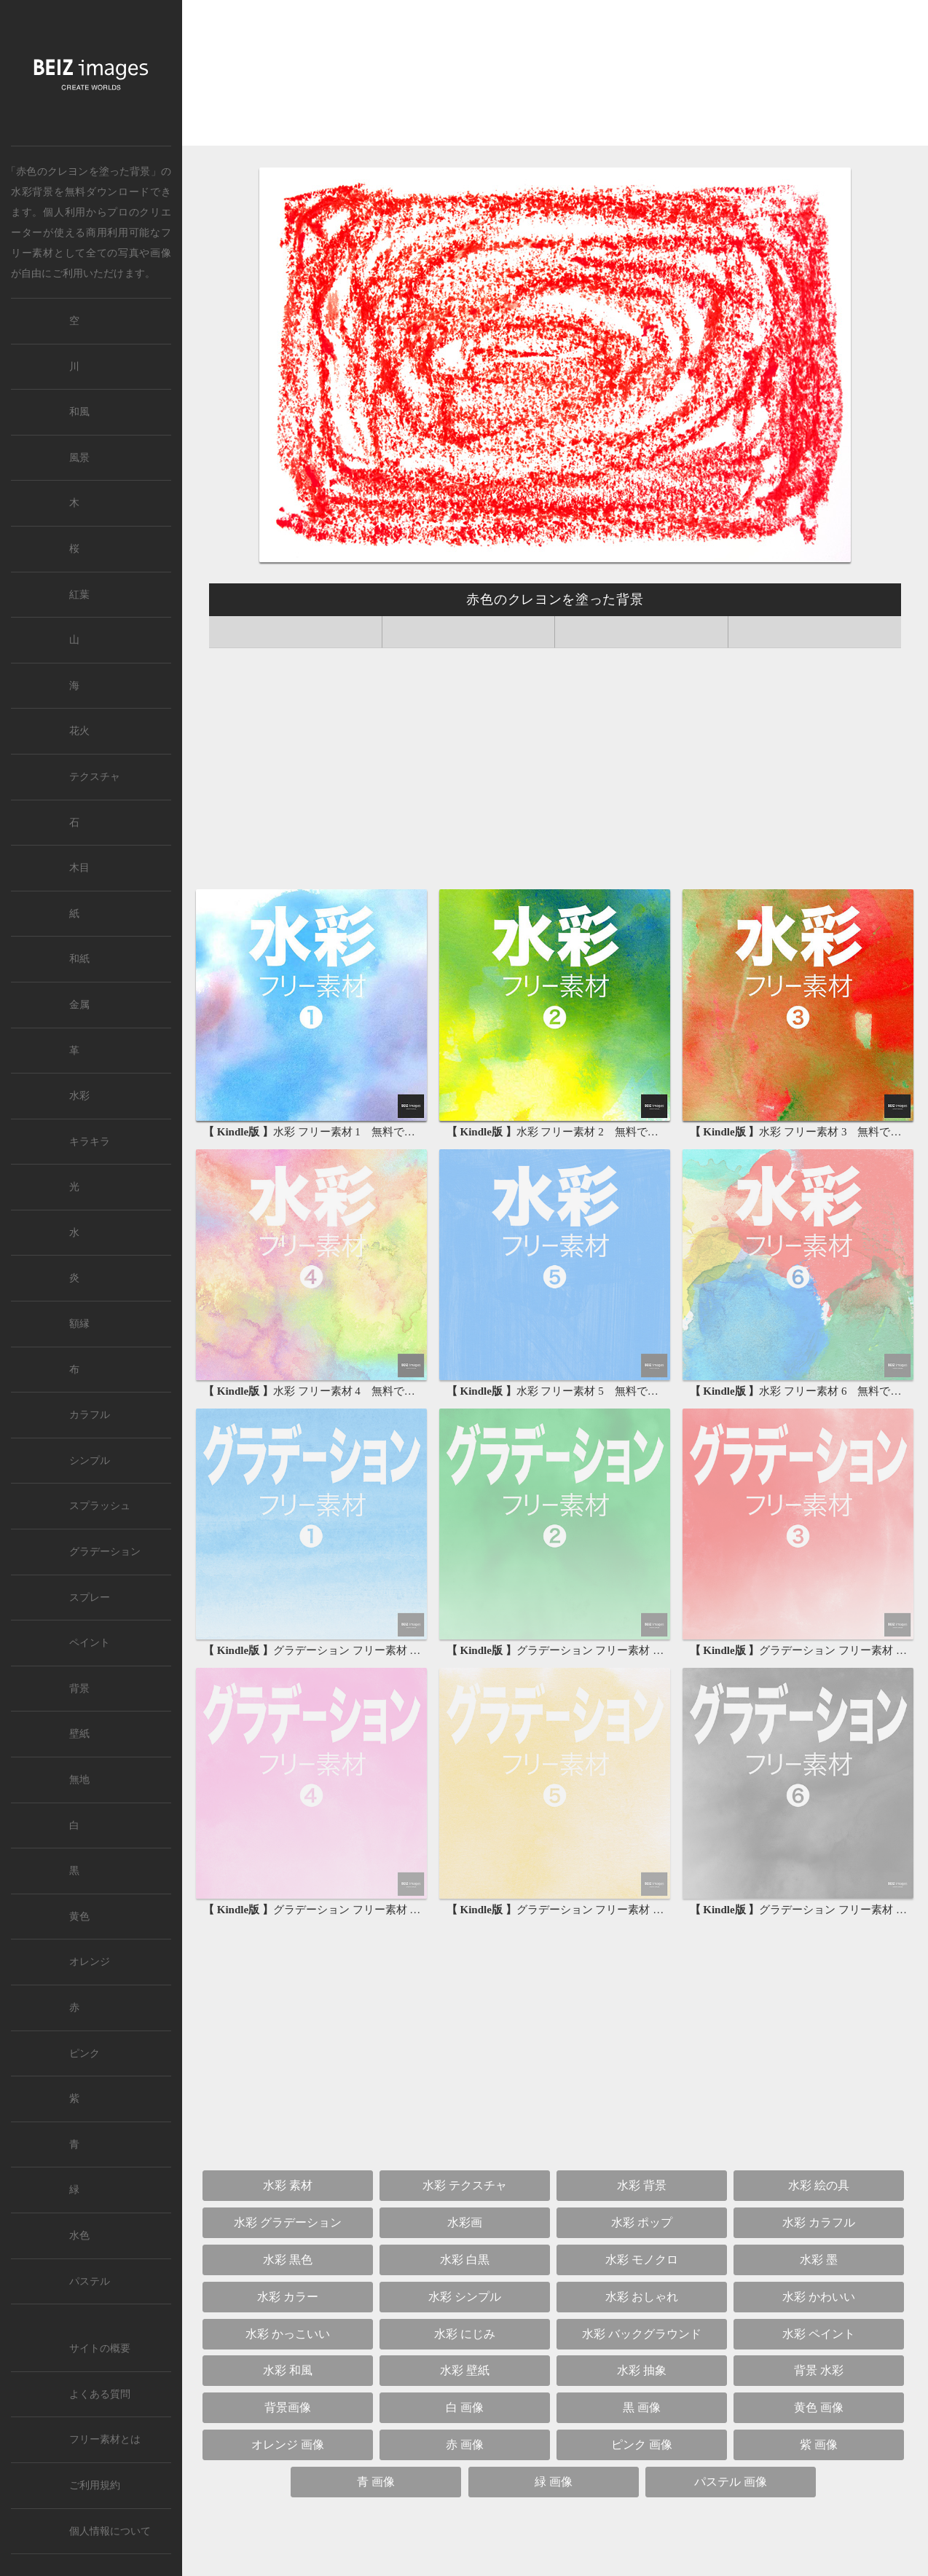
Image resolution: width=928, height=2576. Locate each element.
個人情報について (110, 2531)
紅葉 (79, 594)
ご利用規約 (94, 2485)
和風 (79, 411)
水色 (79, 2235)
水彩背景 (32, 191)
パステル (89, 2281)
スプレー (89, 1597)
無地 (79, 1779)
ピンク (84, 2053)
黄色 (79, 1916)
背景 (79, 1688)
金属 (79, 1004)
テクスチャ (94, 776)
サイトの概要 (99, 2348)
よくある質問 (99, 2394)
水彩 (79, 1095)
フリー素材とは (105, 2439)
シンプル (89, 1460)
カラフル (89, 1414)
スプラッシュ (99, 1505)
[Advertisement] (555, 77)
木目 (79, 867)
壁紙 (79, 1733)
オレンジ (89, 1961)
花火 (79, 730)
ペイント (89, 1642)
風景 (79, 457)
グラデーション (105, 1551)
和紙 (79, 958)
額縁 (79, 1323)
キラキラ (89, 1141)
